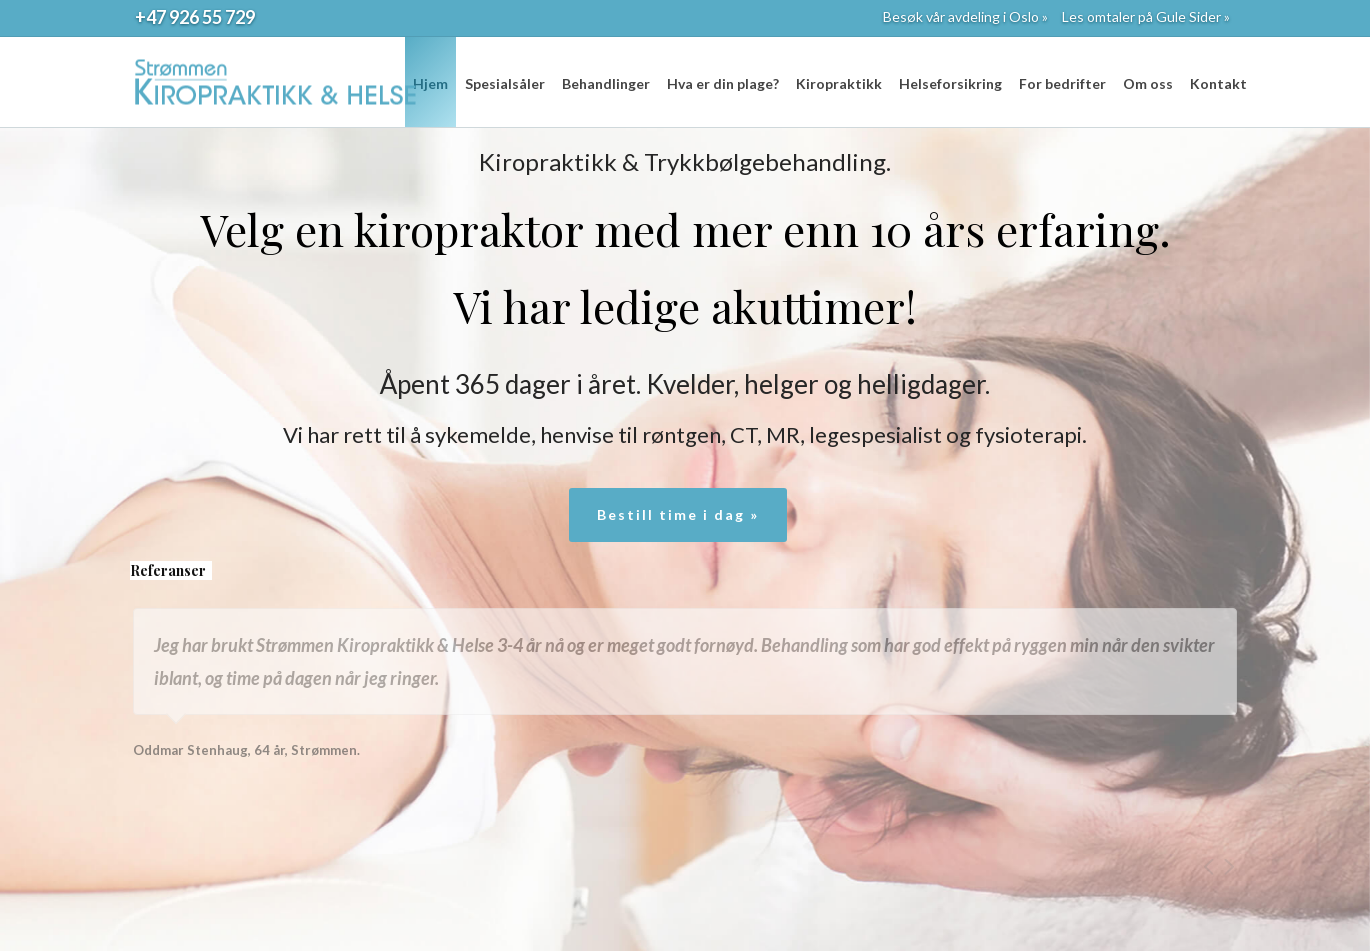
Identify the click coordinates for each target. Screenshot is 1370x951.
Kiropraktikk (839, 83)
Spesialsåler (505, 83)
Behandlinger (606, 83)
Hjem (430, 83)
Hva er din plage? (723, 83)
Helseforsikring (950, 83)
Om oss (1148, 83)
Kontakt (1218, 83)
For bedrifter (1062, 83)
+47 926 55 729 (195, 17)
